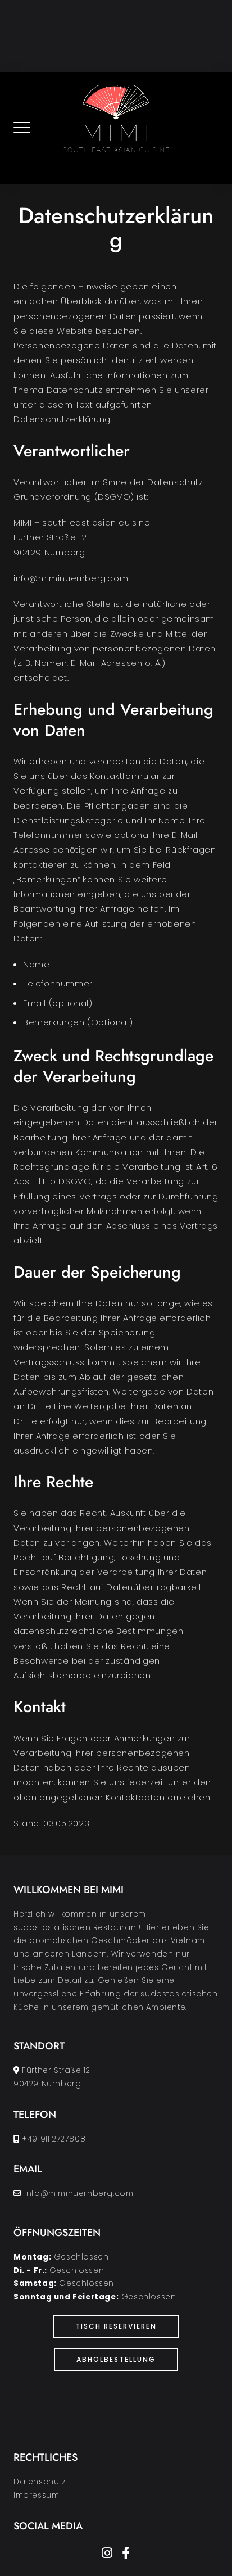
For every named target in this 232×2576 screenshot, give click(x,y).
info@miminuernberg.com (78, 2193)
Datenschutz (39, 2482)
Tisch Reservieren (116, 2326)
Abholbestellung (116, 2359)
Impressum (36, 2495)
